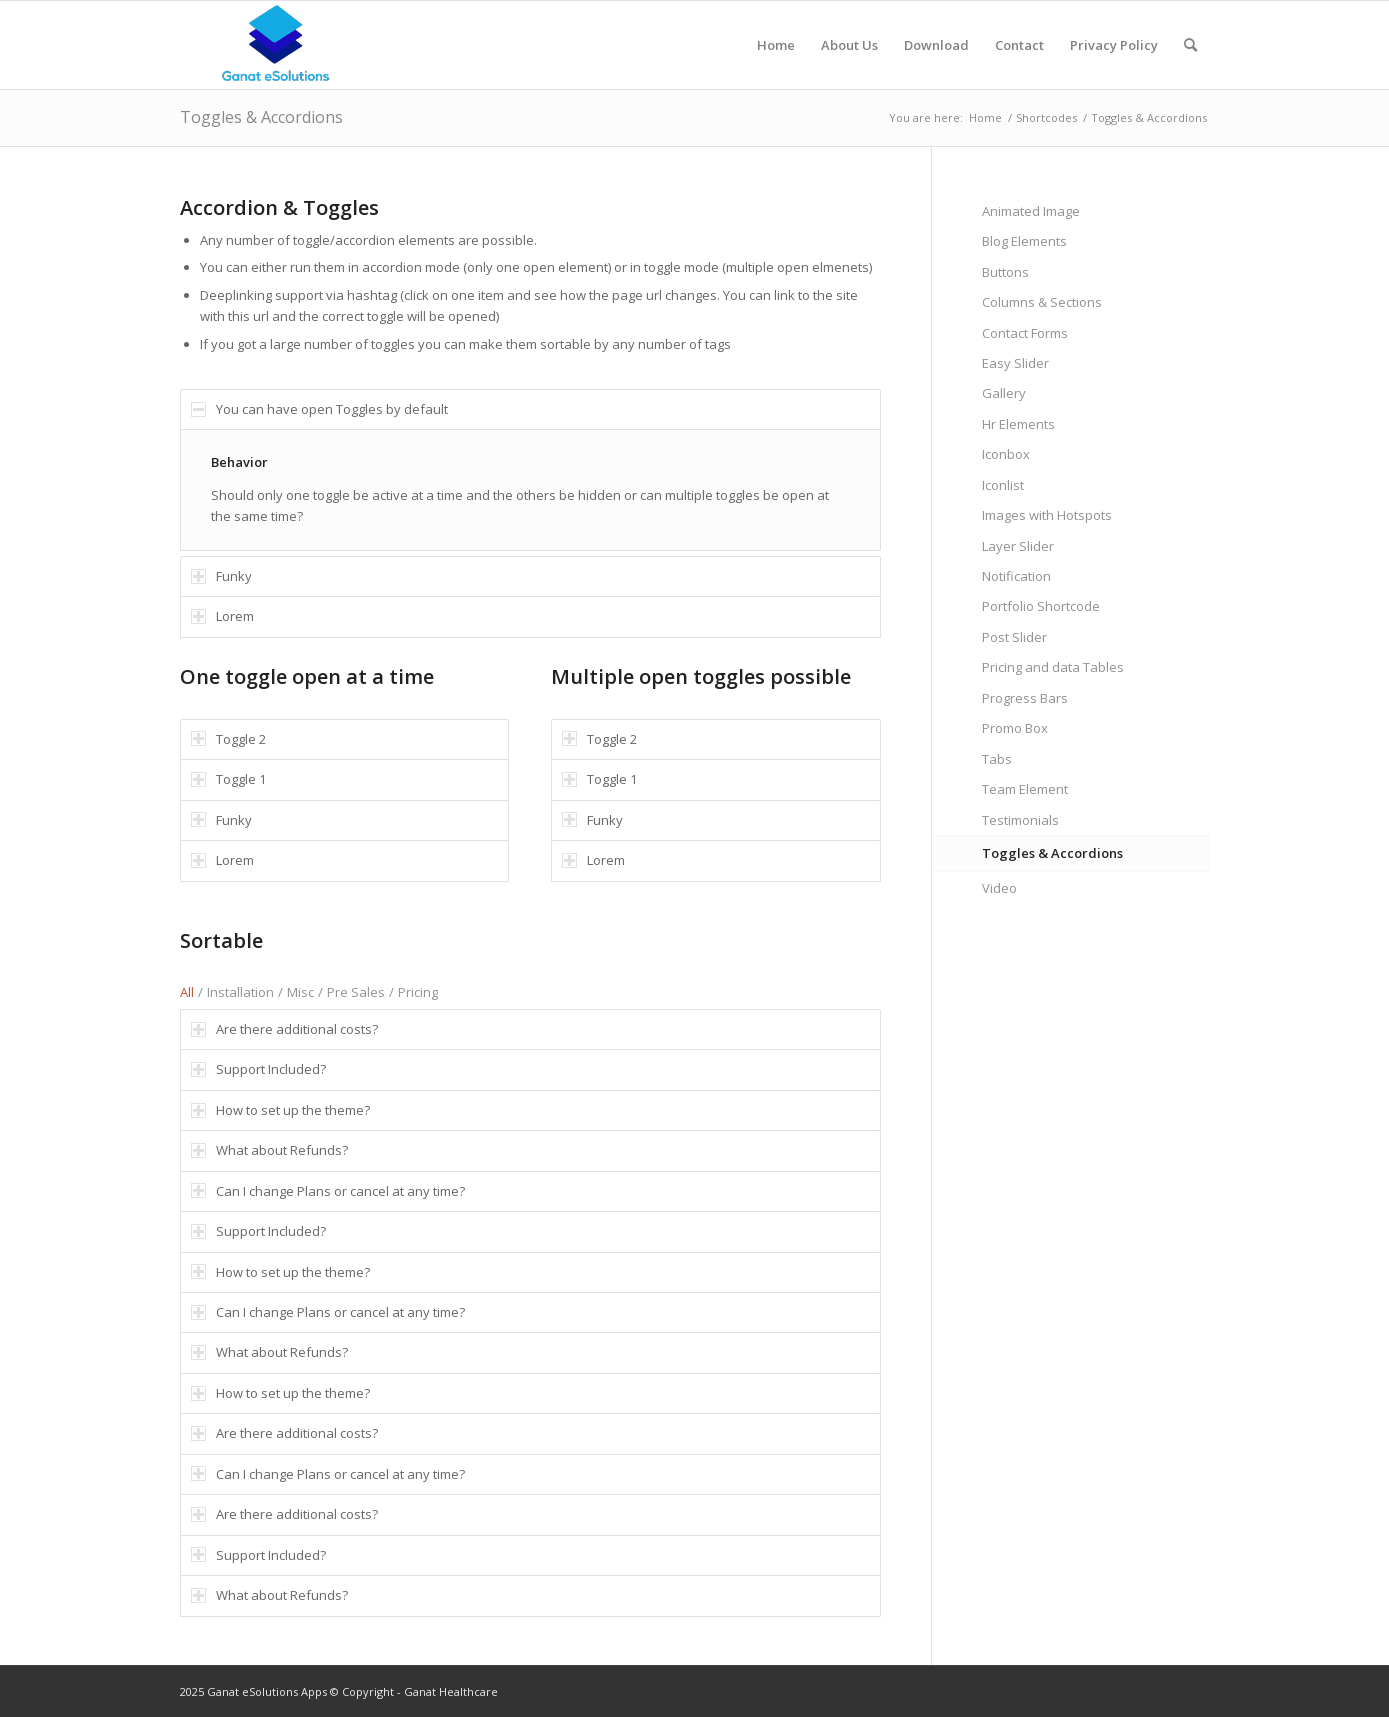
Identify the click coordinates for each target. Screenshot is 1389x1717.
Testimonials (1020, 820)
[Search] (1190, 45)
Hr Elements (1018, 424)
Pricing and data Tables (1053, 667)
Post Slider (1014, 637)
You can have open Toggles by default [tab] (319, 409)
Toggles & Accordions (261, 117)
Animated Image (1031, 211)
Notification (1016, 576)
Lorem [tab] (222, 616)
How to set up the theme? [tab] (280, 1110)
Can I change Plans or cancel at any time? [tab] (328, 1191)
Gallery (1004, 393)
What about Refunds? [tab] (269, 1150)
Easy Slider (1015, 363)
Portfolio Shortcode (1041, 606)
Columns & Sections (1042, 302)
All (187, 992)
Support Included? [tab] (258, 1069)
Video (999, 888)
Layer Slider (1018, 546)
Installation (240, 992)
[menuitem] (776, 45)
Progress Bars (1025, 698)
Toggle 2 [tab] (228, 739)
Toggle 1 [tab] (228, 779)
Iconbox (1006, 454)
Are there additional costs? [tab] (284, 1029)
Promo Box (1015, 728)
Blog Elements (1024, 241)
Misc (300, 992)
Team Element (1025, 789)
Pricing (418, 992)
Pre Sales (356, 992)
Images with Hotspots (1047, 515)
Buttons (1005, 272)
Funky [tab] (221, 576)
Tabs (997, 759)
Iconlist (1003, 485)
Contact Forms (1025, 333)
